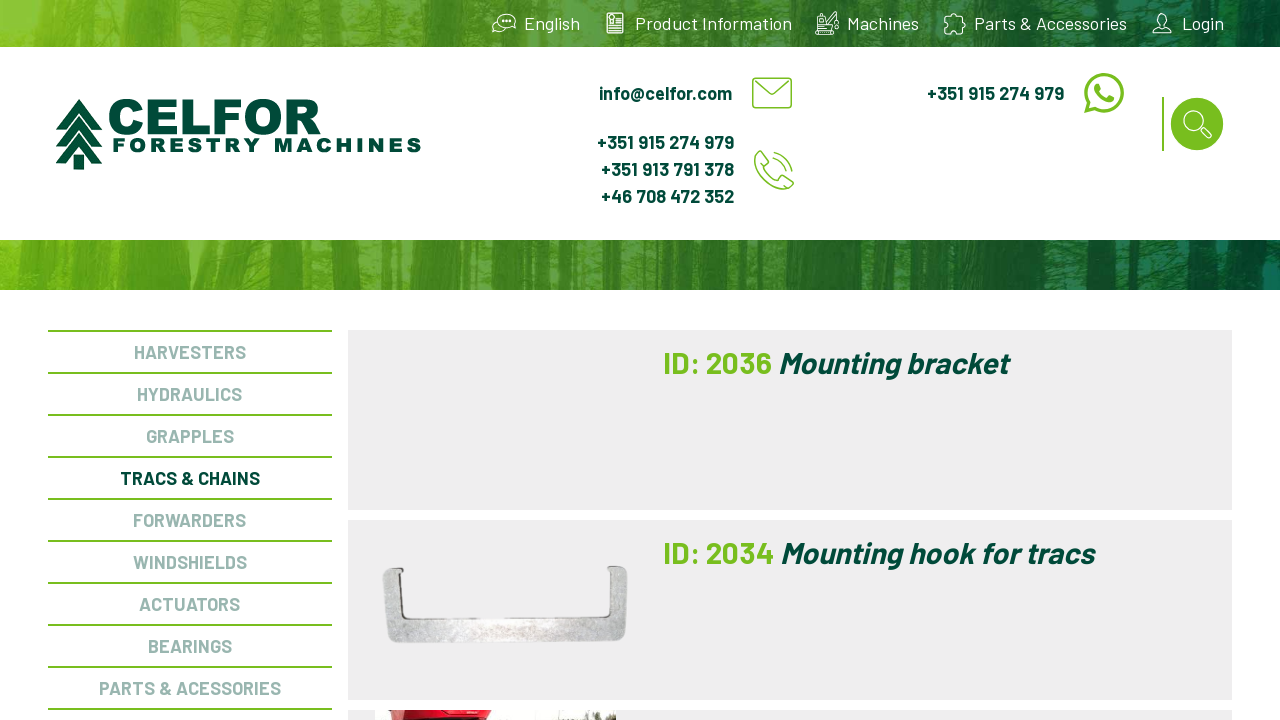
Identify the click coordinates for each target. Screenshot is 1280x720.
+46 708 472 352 (667, 196)
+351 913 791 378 (667, 169)
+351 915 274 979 (995, 93)
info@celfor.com (665, 93)
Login (1203, 23)
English (552, 23)
